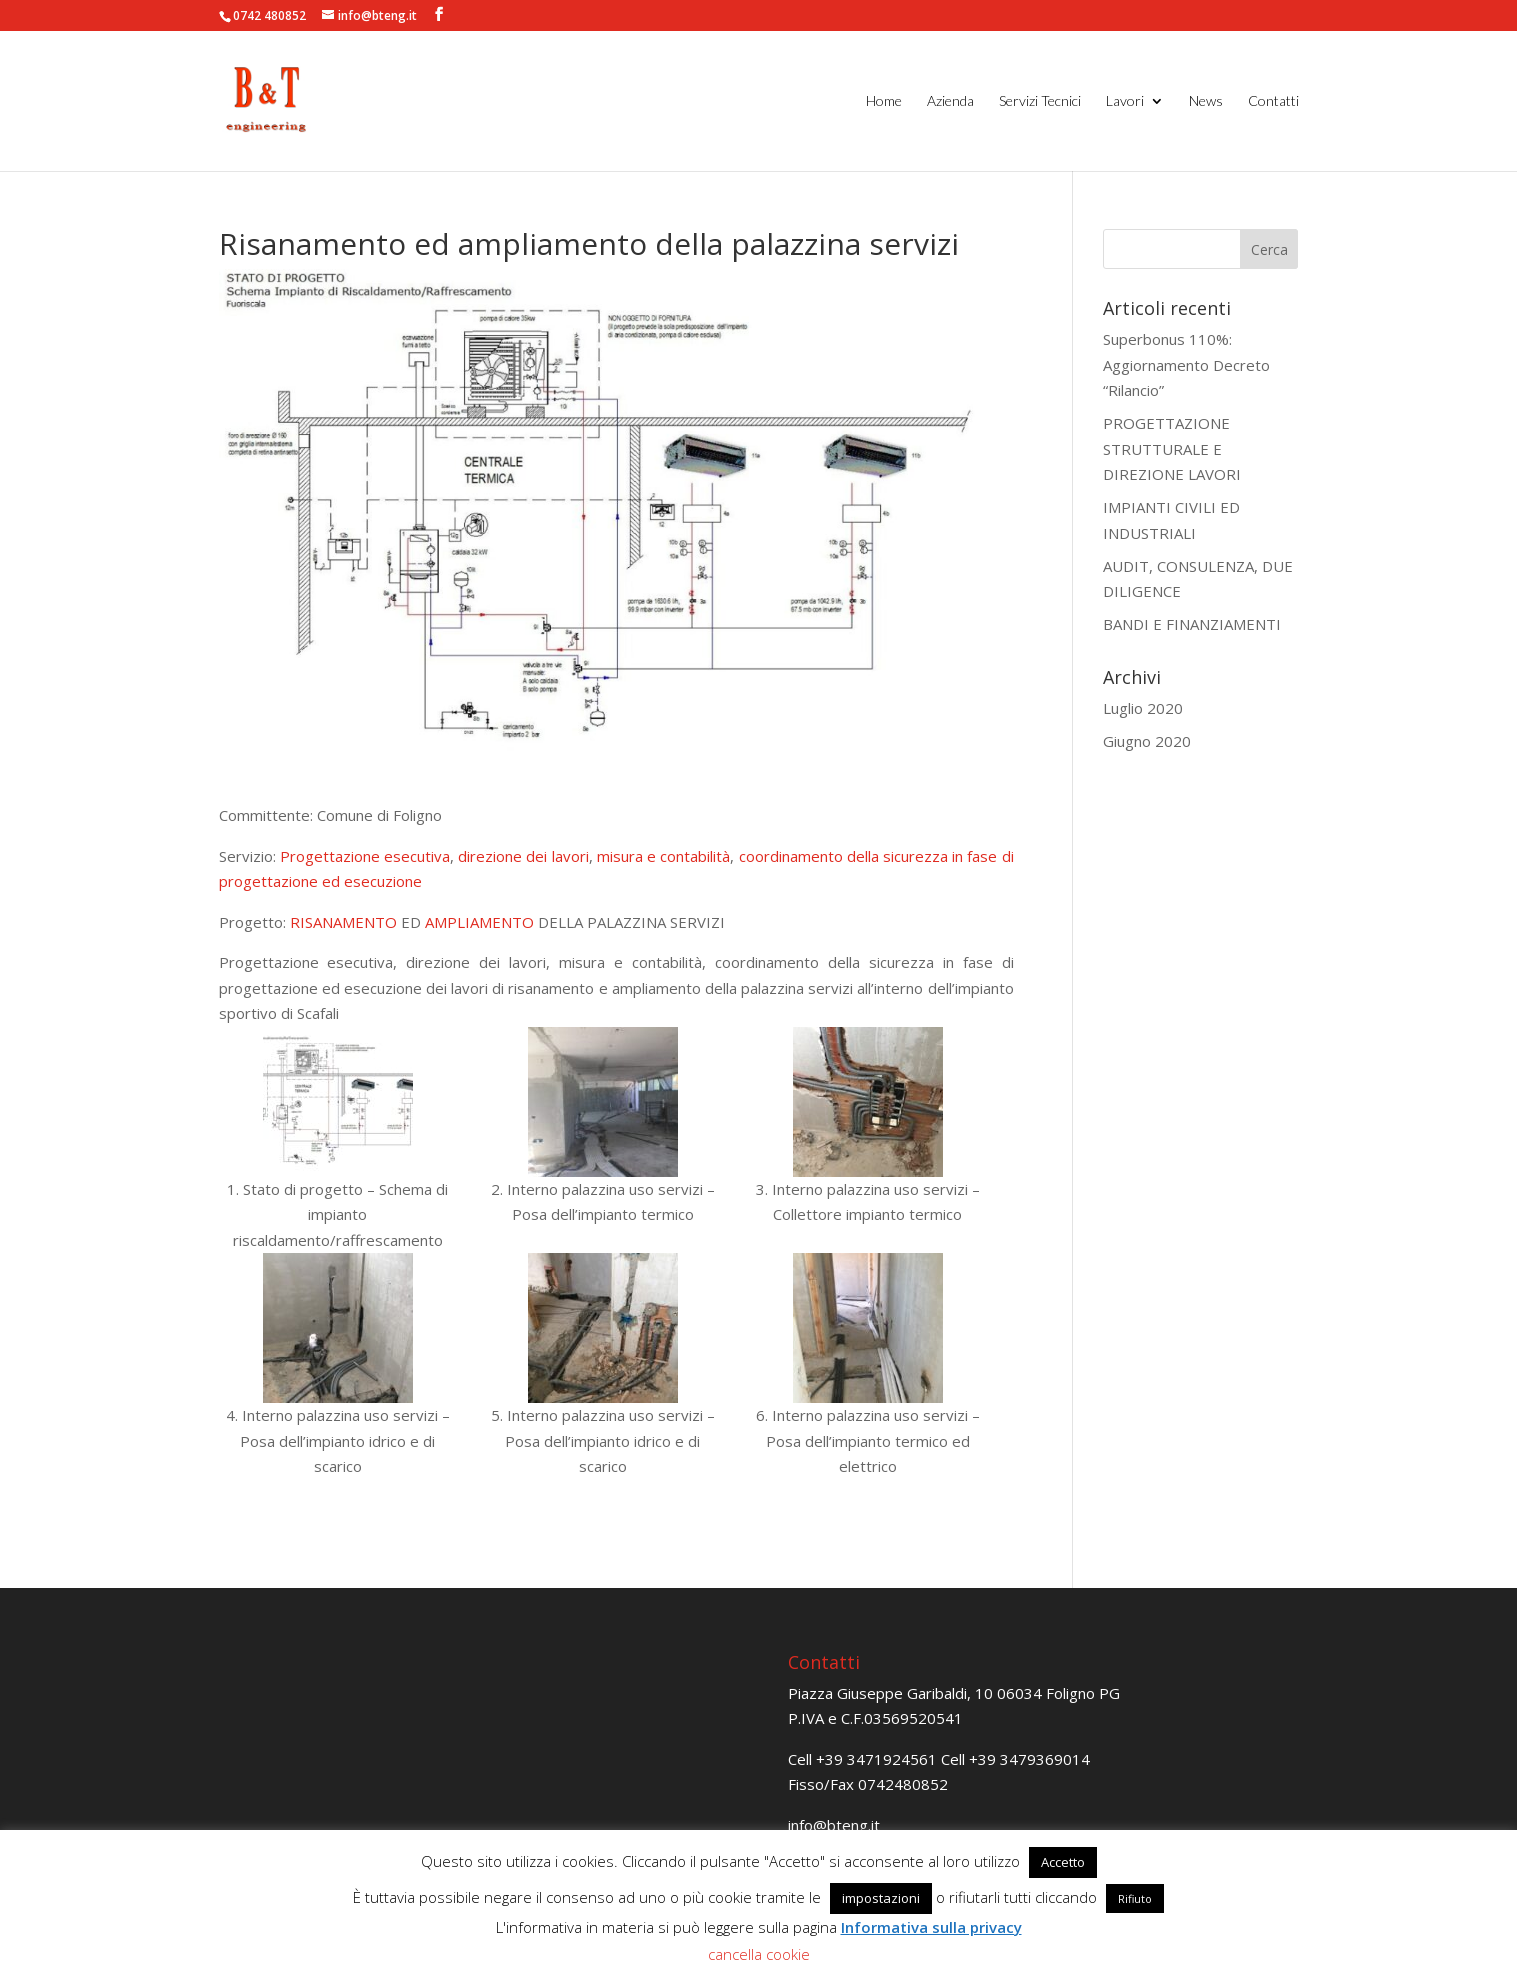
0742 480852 (269, 15)
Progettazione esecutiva (365, 856)
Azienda (950, 101)
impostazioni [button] (881, 1898)
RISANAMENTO (343, 922)
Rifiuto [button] (1135, 1898)
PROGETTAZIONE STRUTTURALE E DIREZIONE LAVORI (1172, 448)
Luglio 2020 (1143, 708)
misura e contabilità (663, 856)
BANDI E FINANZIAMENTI (1192, 624)
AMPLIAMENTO (479, 922)
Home (884, 101)
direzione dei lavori (523, 856)
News (1206, 101)
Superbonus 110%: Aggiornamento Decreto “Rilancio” (1186, 364)
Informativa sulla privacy (931, 1927)
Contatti (1273, 101)
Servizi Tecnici (1040, 101)
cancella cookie (759, 1954)
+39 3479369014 (1029, 1759)
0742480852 (903, 1784)
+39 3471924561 (876, 1759)
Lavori (1125, 101)
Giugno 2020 (1147, 741)
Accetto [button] (1063, 1862)
